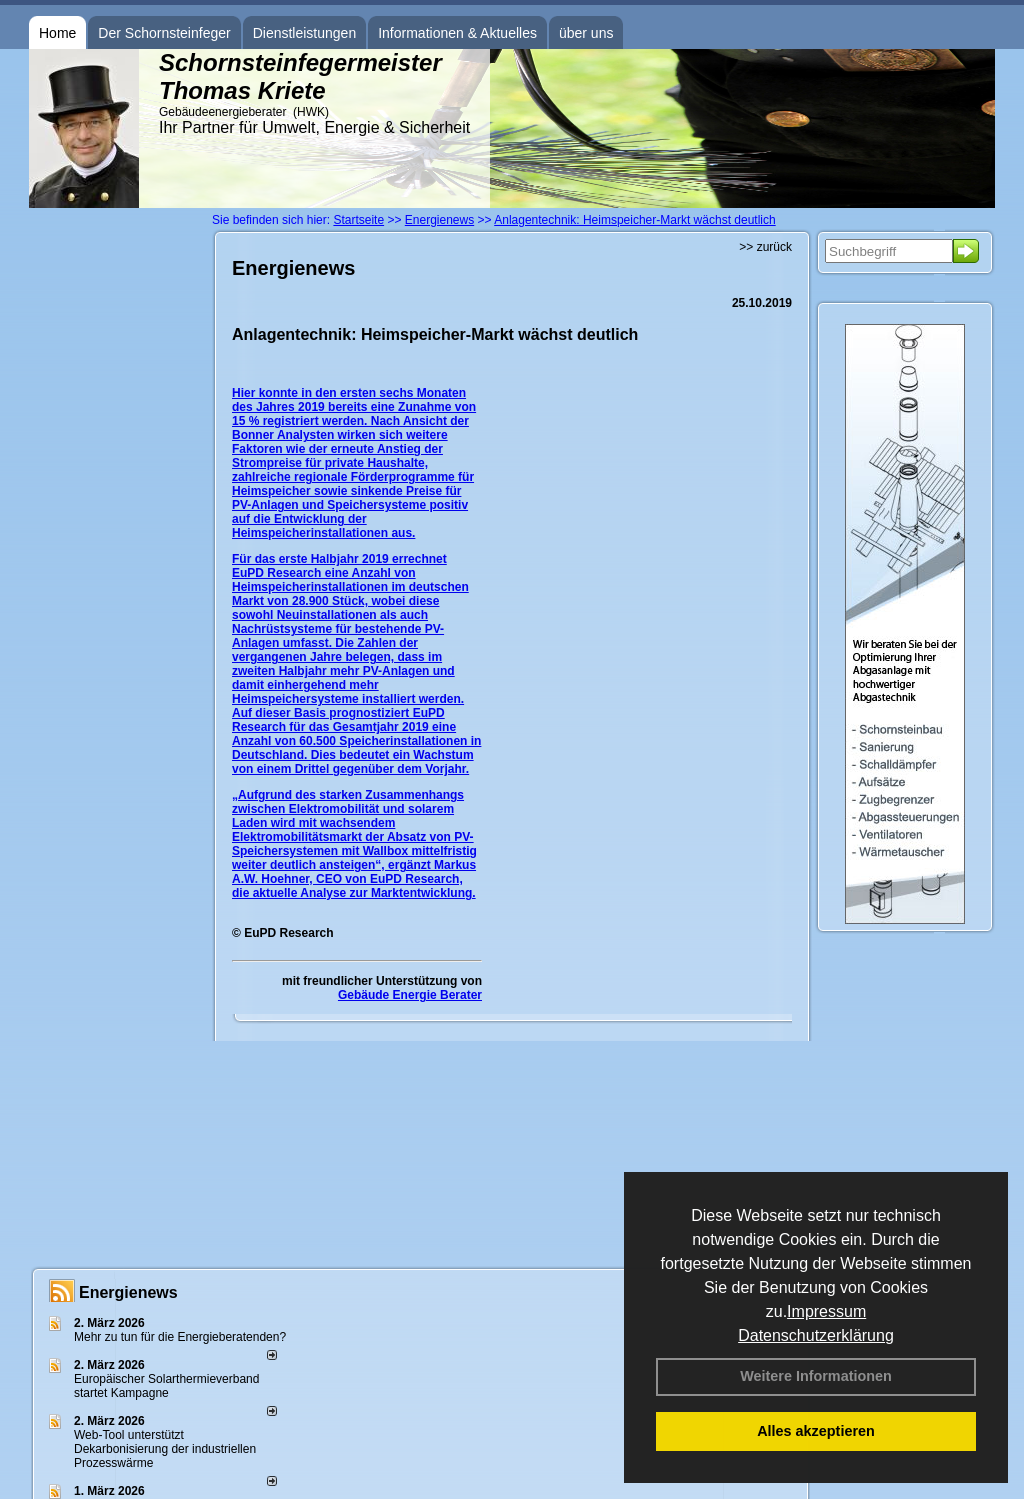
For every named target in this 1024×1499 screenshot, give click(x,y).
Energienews (128, 1292)
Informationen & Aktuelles (457, 33)
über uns (586, 33)
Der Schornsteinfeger (164, 33)
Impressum (826, 1311)
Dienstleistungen (305, 33)
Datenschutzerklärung (816, 1335)
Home (57, 33)
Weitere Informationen (816, 1376)
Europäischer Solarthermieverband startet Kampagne (166, 1386)
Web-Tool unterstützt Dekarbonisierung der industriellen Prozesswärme (165, 1449)
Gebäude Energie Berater (410, 995)
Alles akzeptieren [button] (816, 1431)
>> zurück (765, 247)
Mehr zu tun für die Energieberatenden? (180, 1337)
